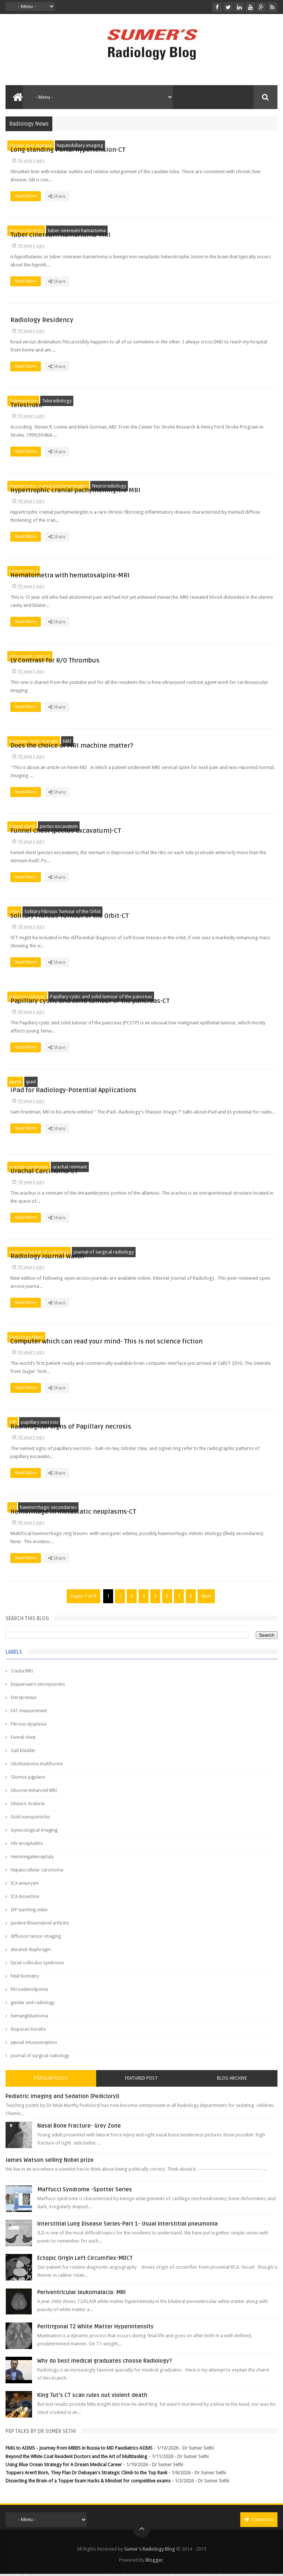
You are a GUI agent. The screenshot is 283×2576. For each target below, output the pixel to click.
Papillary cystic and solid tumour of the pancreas (101, 996)
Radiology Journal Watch (182, 1253)
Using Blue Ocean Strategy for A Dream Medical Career (64, 2467)
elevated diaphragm (31, 1952)
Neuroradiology (26, 230)
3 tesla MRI (22, 1673)
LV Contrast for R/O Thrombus (190, 656)
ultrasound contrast (29, 656)
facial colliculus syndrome (37, 1965)
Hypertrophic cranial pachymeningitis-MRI (211, 486)
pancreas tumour (27, 996)
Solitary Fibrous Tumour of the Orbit (62, 911)
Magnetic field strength (33, 741)
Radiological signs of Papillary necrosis (206, 1425)
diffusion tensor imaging (36, 1938)
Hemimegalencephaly (32, 1859)
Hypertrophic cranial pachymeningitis (48, 486)
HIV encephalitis (27, 1846)
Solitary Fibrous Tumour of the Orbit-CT (205, 912)
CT (12, 1510)
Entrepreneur (24, 1700)
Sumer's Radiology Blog (149, 2551)
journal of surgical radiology (104, 1253)
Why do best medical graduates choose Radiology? (104, 2363)
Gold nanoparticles (30, 1819)
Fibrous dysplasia (28, 1726)
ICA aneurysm (25, 1885)
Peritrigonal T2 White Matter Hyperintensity (95, 2329)
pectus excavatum (59, 826)
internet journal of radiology (39, 1253)
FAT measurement (29, 1713)
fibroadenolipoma (29, 1992)
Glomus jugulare (28, 1779)
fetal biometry (25, 1978)
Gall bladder (23, 1753)
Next (206, 1598)
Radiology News (26, 1338)
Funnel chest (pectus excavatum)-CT (201, 827)
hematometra (23, 571)
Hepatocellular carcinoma (37, 1872)
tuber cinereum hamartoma (77, 230)
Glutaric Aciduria (28, 1806)
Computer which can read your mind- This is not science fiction (209, 1339)
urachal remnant (70, 1168)
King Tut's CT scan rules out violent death (92, 2397)
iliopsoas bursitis (28, 2031)
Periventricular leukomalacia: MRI (81, 2295)
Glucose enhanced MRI (34, 1793)
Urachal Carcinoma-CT (179, 1168)
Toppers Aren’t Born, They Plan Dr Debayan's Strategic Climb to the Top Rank (86, 2475)
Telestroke (162, 401)
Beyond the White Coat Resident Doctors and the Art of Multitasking (76, 2458)
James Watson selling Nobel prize (50, 2162)
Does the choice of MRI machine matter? (207, 741)
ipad (31, 1083)
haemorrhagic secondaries (48, 1510)
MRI (67, 741)
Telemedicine (23, 400)
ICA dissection (25, 1899)
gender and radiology (33, 2005)
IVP (12, 1424)
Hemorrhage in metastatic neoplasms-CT (209, 1510)
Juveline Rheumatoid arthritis (40, 1925)
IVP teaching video (29, 1912)
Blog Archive (232, 2080)
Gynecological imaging (34, 1832)
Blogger (154, 2562)
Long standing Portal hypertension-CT (203, 146)
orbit (14, 911)
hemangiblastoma (29, 2018)
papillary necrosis (39, 1424)
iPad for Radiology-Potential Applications (209, 1083)
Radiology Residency (177, 316)
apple (15, 1083)
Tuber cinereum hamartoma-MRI (196, 231)
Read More (163, 200)
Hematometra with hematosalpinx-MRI (205, 571)
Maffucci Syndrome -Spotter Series (84, 2192)
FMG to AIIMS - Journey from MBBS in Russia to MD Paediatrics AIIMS (79, 2450)
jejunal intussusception (34, 2045)
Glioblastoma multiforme (37, 1766)
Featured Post (141, 2080)
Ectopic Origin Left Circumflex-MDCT (85, 2260)
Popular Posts (51, 2080)
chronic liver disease (30, 145)
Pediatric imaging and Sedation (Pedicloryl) (62, 2099)
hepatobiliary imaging (80, 145)
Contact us (259, 2521)
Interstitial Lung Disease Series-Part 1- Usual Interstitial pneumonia (127, 2226)
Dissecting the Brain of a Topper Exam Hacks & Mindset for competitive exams (88, 2483)
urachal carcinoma (28, 1168)
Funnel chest (22, 826)
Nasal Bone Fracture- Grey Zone (79, 2128)
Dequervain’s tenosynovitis (38, 1686)
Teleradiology (56, 400)
